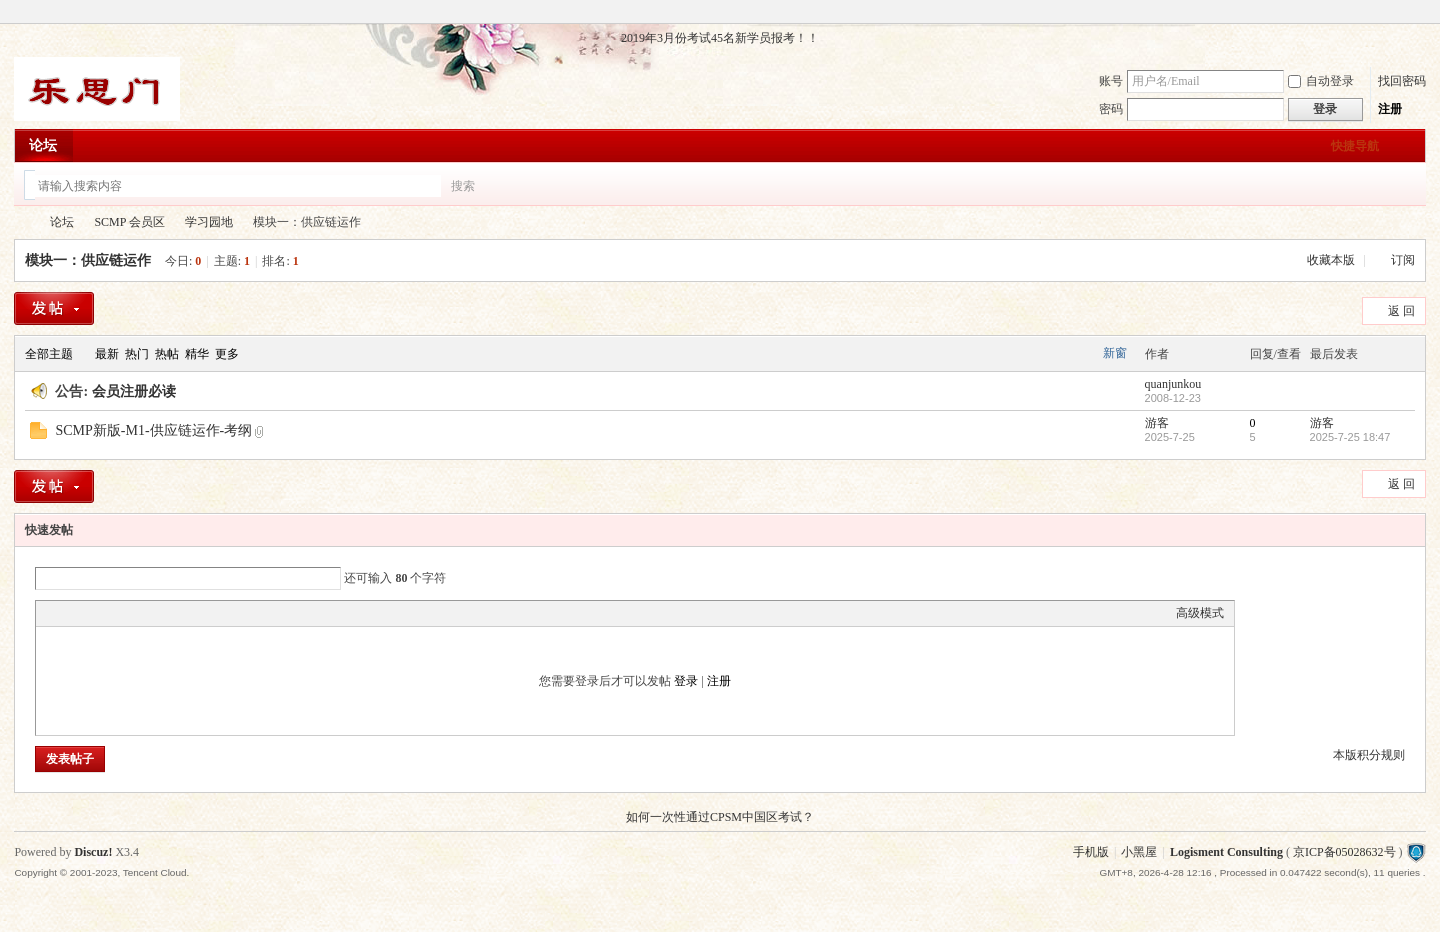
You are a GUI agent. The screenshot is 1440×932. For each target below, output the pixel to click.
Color (71, 613)
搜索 (463, 186)
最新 (107, 354)
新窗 (1115, 353)
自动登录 (1321, 81)
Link (121, 613)
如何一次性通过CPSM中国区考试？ (720, 817)
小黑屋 (1139, 852)
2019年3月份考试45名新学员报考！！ (720, 38)
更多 (227, 354)
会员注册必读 (134, 391)
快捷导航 (1355, 146)
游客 (1157, 423)
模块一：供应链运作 (88, 260)
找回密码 (1402, 81)
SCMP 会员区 (129, 222)
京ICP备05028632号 (1344, 852)
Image (96, 613)
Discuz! (93, 852)
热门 (137, 354)
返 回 (1401, 311)
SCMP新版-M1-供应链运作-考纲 (153, 430)
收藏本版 (1332, 260)
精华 (197, 354)
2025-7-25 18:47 (1350, 437)
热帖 (167, 354)
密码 (1111, 109)
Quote (146, 613)
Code (171, 613)
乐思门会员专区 (22, 222)
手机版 (1091, 852)
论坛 (43, 145)
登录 (686, 681)
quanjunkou (1173, 384)
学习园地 (209, 222)
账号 (1111, 81)
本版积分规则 (1369, 755)
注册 (1390, 109)
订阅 (1403, 260)
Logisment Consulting (1226, 852)
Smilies (196, 613)
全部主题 (49, 354)
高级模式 (1200, 613)
